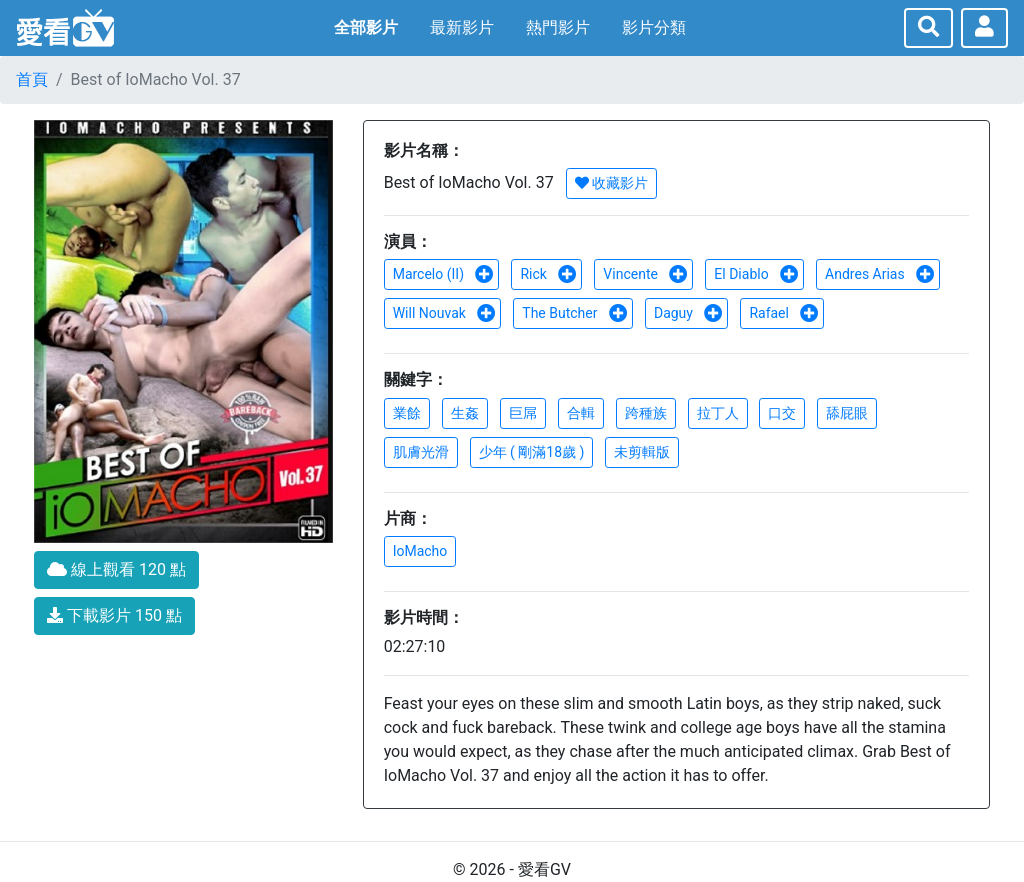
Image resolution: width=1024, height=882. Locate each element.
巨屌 (523, 413)
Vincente (645, 274)
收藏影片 (611, 183)
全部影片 (366, 27)
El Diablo (756, 274)
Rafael (784, 313)
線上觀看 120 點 (116, 569)
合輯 (581, 413)
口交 (782, 413)
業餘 (407, 413)
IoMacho (420, 551)
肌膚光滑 (421, 452)
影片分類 (654, 27)
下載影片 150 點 (114, 615)
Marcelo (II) (444, 274)
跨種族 (646, 413)
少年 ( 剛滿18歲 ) (532, 452)
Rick (548, 274)
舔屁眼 (847, 413)
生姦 (465, 413)
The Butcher (575, 313)
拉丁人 (718, 413)
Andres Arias (880, 274)
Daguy (688, 313)
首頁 (32, 79)
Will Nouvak (445, 313)
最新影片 (462, 27)
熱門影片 (558, 27)
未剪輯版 (642, 452)
